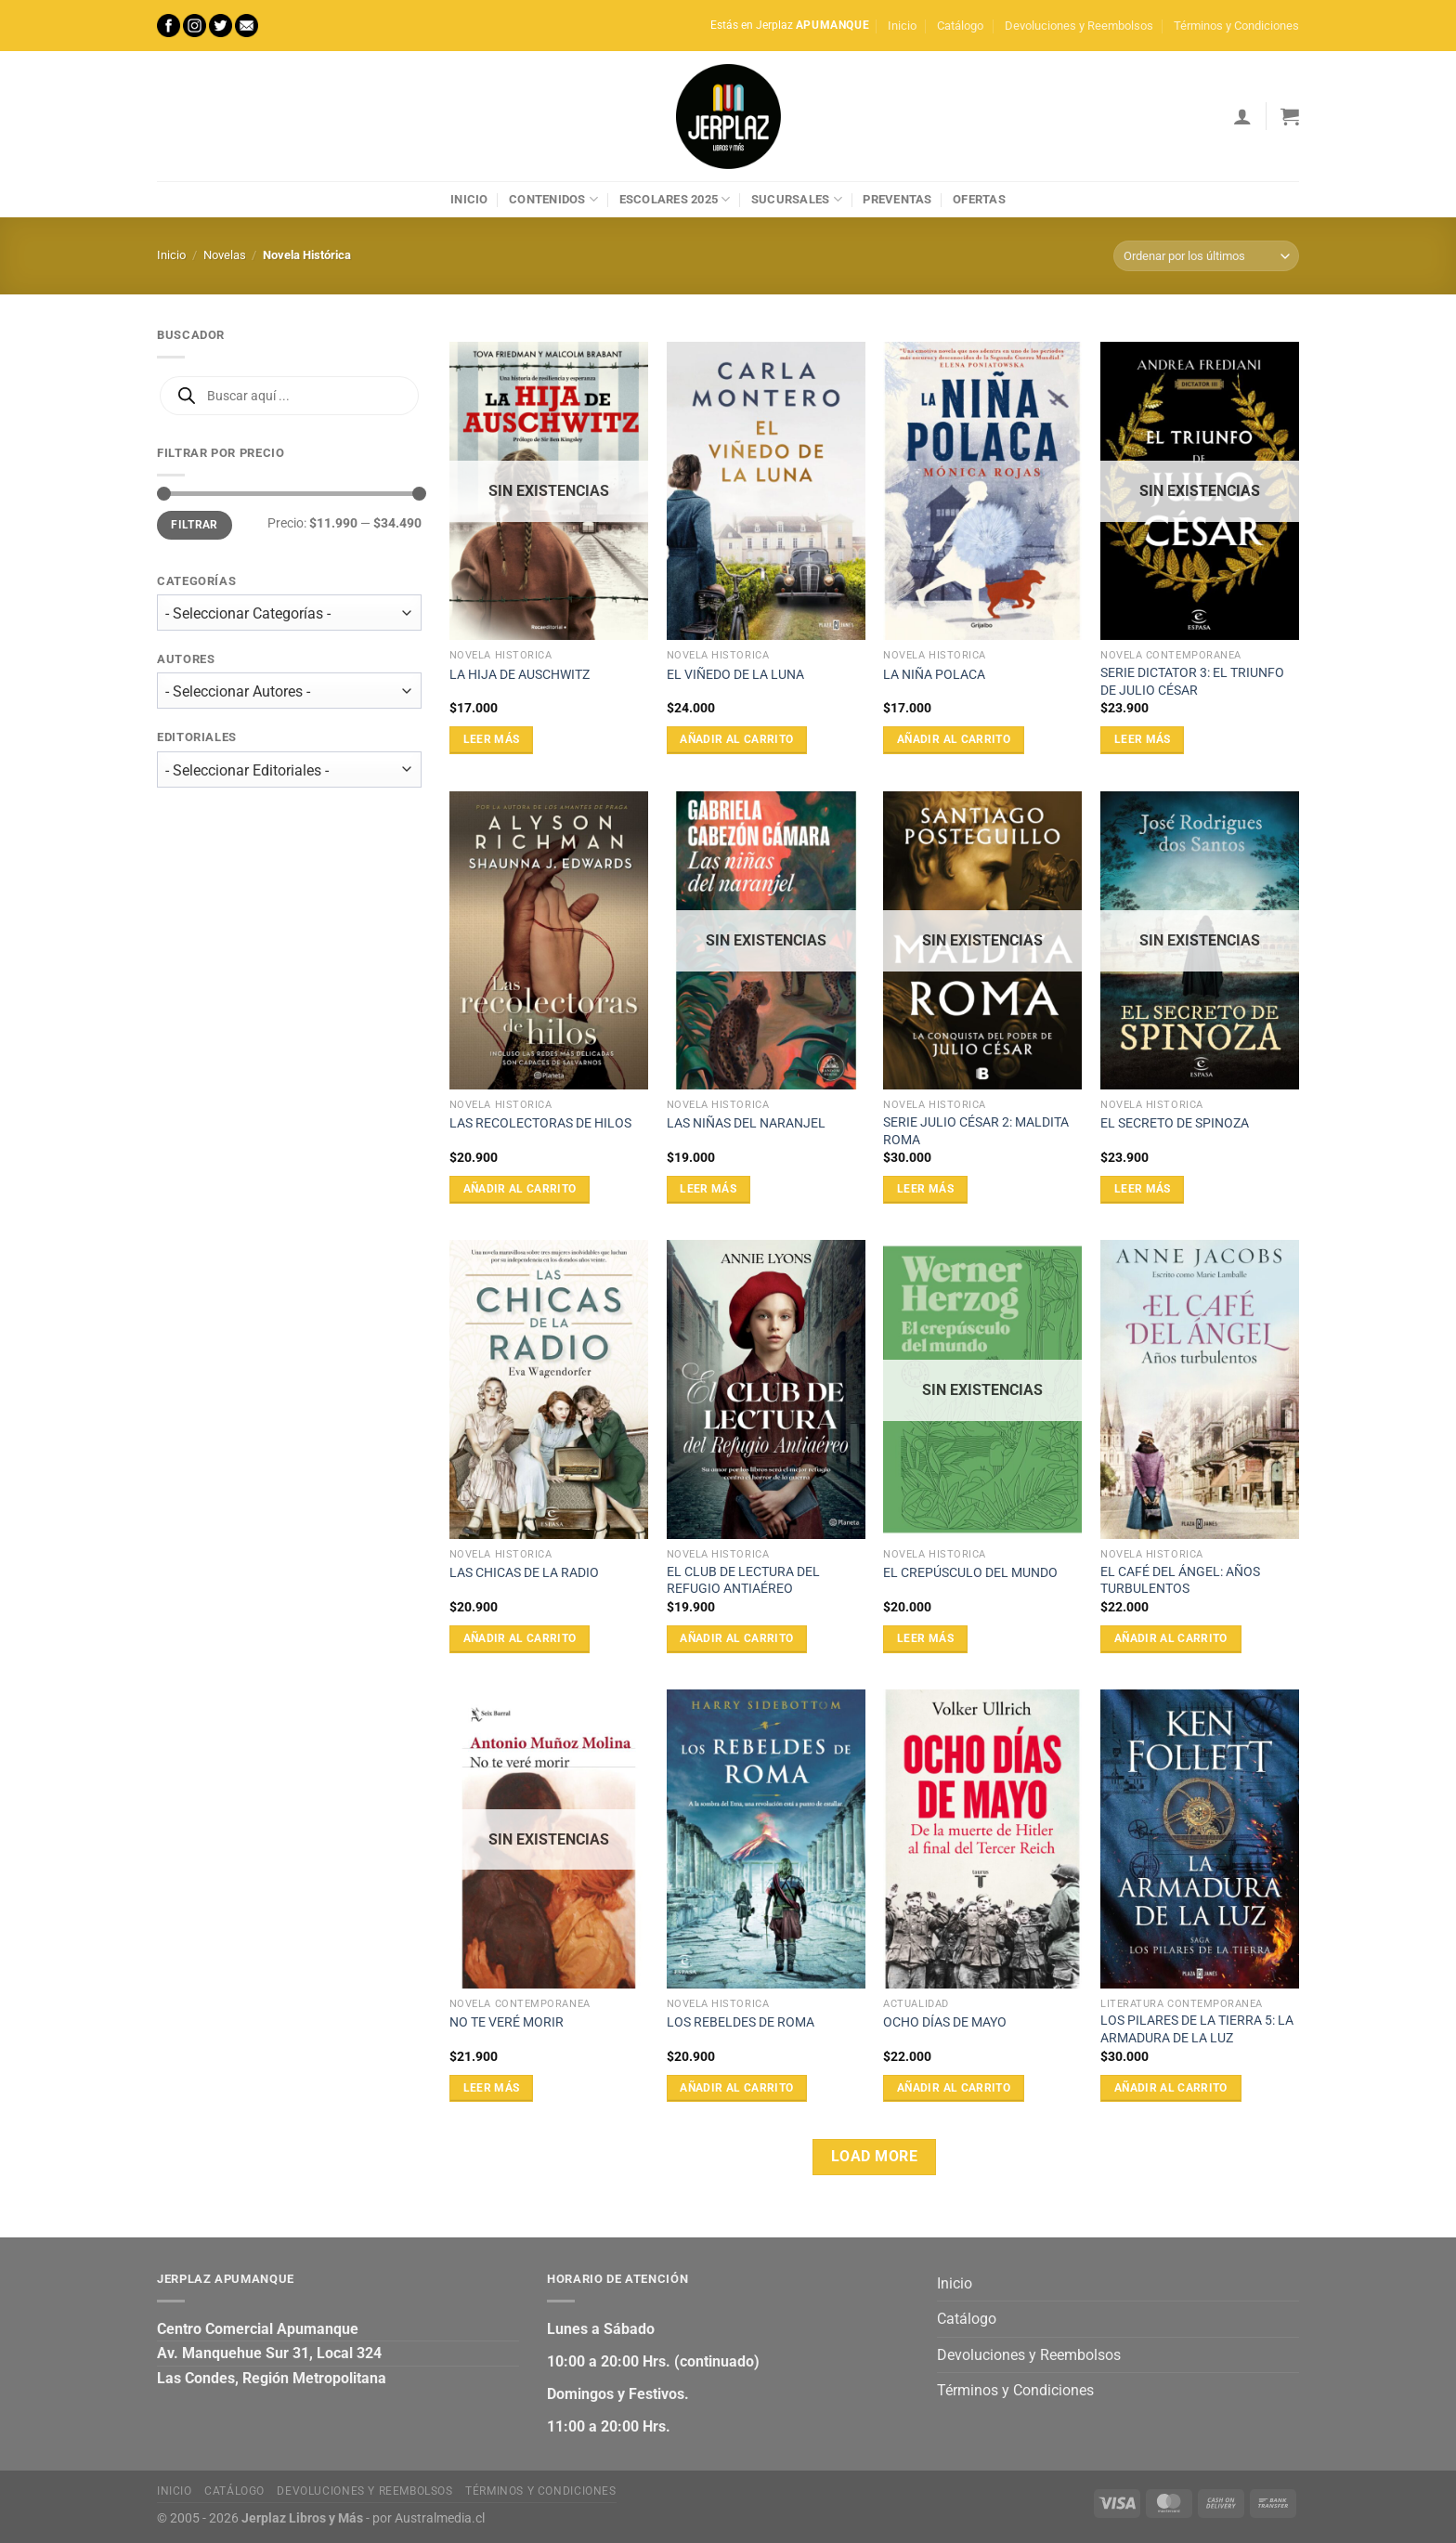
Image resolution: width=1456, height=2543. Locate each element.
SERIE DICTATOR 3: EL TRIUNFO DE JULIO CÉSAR (1192, 681)
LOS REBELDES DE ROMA (740, 2022)
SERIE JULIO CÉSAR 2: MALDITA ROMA (976, 1131)
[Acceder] (1242, 116)
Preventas (897, 199)
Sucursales (796, 199)
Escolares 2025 (675, 199)
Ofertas (979, 199)
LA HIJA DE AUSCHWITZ (519, 675)
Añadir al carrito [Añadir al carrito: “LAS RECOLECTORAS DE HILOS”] (520, 1188)
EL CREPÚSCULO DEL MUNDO (970, 1573)
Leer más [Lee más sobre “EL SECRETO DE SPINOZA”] (1142, 1188)
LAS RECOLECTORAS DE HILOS (540, 1123)
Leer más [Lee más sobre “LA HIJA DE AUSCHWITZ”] (491, 739)
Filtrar (194, 524)
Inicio (902, 26)
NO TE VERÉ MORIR (506, 2022)
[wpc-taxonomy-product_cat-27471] (289, 612)
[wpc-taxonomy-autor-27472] (289, 691)
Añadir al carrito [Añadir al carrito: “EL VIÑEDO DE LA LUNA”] (736, 739)
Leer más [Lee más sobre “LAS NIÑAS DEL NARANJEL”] (708, 1188)
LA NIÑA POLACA (934, 675)
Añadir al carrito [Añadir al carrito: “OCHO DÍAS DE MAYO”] (953, 2087)
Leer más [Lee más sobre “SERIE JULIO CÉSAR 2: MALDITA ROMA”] (925, 1188)
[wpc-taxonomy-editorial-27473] (289, 769)
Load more (874, 2156)
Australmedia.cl (440, 2518)
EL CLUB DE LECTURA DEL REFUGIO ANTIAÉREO (743, 1581)
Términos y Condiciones (1236, 26)
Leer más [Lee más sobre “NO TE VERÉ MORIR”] (491, 2087)
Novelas (224, 255)
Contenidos (553, 199)
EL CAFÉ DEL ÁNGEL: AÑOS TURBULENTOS (1180, 1581)
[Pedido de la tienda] (1206, 256)
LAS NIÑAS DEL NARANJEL (746, 1123)
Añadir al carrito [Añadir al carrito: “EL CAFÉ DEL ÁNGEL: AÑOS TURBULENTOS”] (1171, 1638)
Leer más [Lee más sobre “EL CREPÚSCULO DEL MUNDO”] (925, 1638)
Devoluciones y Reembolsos (1079, 26)
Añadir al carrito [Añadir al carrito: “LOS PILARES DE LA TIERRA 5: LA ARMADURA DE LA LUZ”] (1171, 2087)
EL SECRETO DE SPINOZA (1174, 1123)
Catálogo (960, 26)
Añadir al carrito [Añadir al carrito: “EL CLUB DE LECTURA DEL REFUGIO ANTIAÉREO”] (736, 1638)
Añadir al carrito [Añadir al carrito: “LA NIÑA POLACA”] (953, 739)
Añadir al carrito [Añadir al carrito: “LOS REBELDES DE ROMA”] (736, 2087)
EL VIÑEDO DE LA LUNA (735, 675)
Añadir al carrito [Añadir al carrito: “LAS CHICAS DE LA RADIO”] (520, 1638)
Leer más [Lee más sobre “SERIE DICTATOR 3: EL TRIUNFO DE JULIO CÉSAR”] (1142, 739)
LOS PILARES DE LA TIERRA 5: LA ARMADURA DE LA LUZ (1197, 2029)
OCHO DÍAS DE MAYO (945, 2022)
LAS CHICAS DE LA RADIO (524, 1573)
